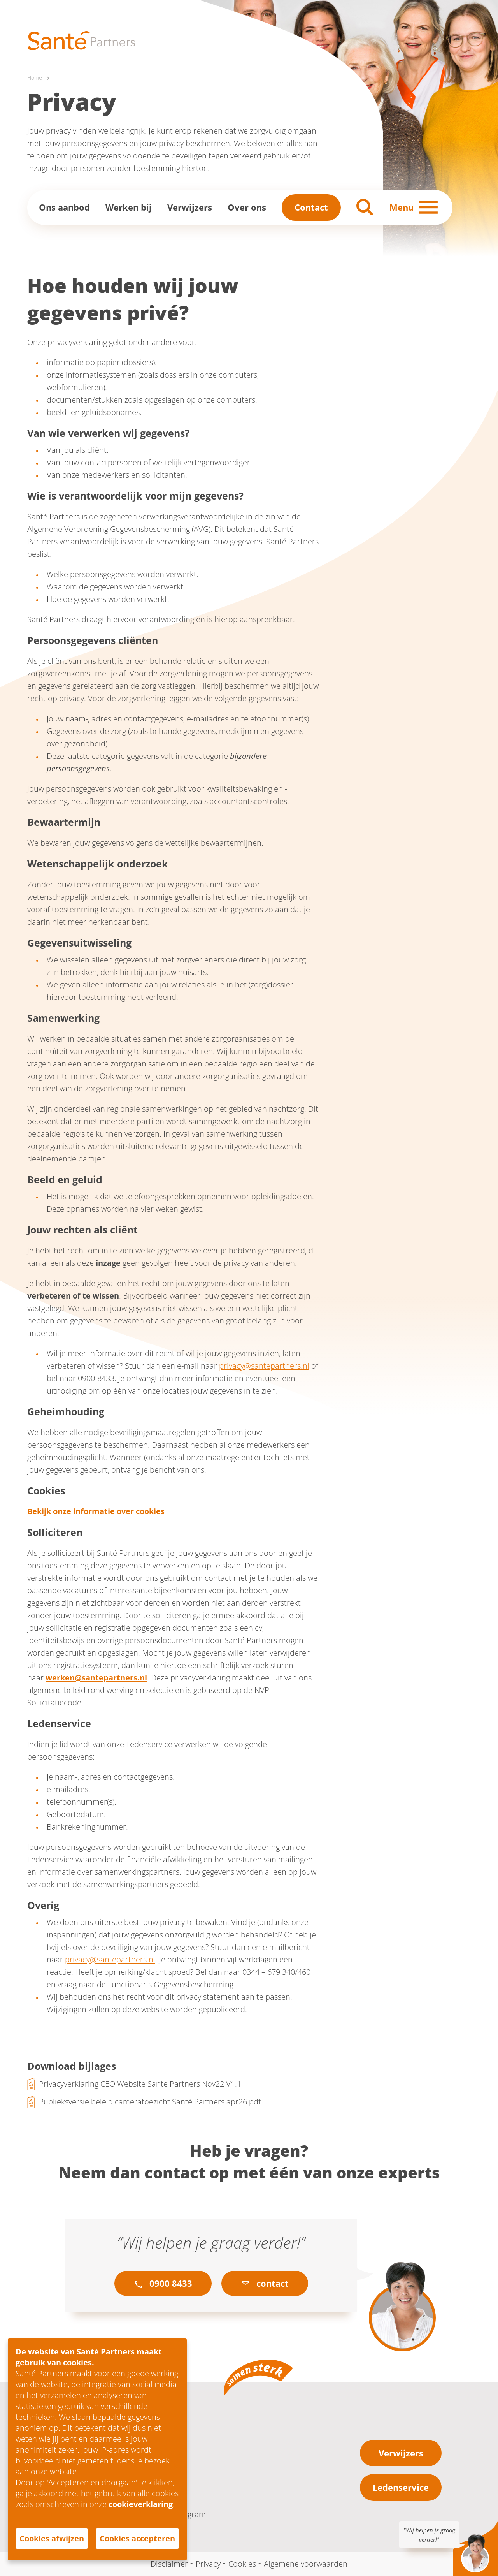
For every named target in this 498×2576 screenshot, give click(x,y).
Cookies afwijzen (51, 2538)
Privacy (208, 2564)
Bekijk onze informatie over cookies (96, 1511)
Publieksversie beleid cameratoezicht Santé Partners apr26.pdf (150, 2102)
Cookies (242, 2564)
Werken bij (128, 207)
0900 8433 (163, 2283)
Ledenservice (401, 2487)
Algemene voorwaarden (305, 2564)
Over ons (247, 207)
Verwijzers (189, 207)
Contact (311, 207)
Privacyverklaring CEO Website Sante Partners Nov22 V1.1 (140, 2084)
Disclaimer (169, 2564)
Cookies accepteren (137, 2538)
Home (35, 78)
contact (265, 2283)
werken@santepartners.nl (96, 1678)
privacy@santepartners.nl (264, 1366)
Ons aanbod (64, 207)
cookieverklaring (141, 2504)
